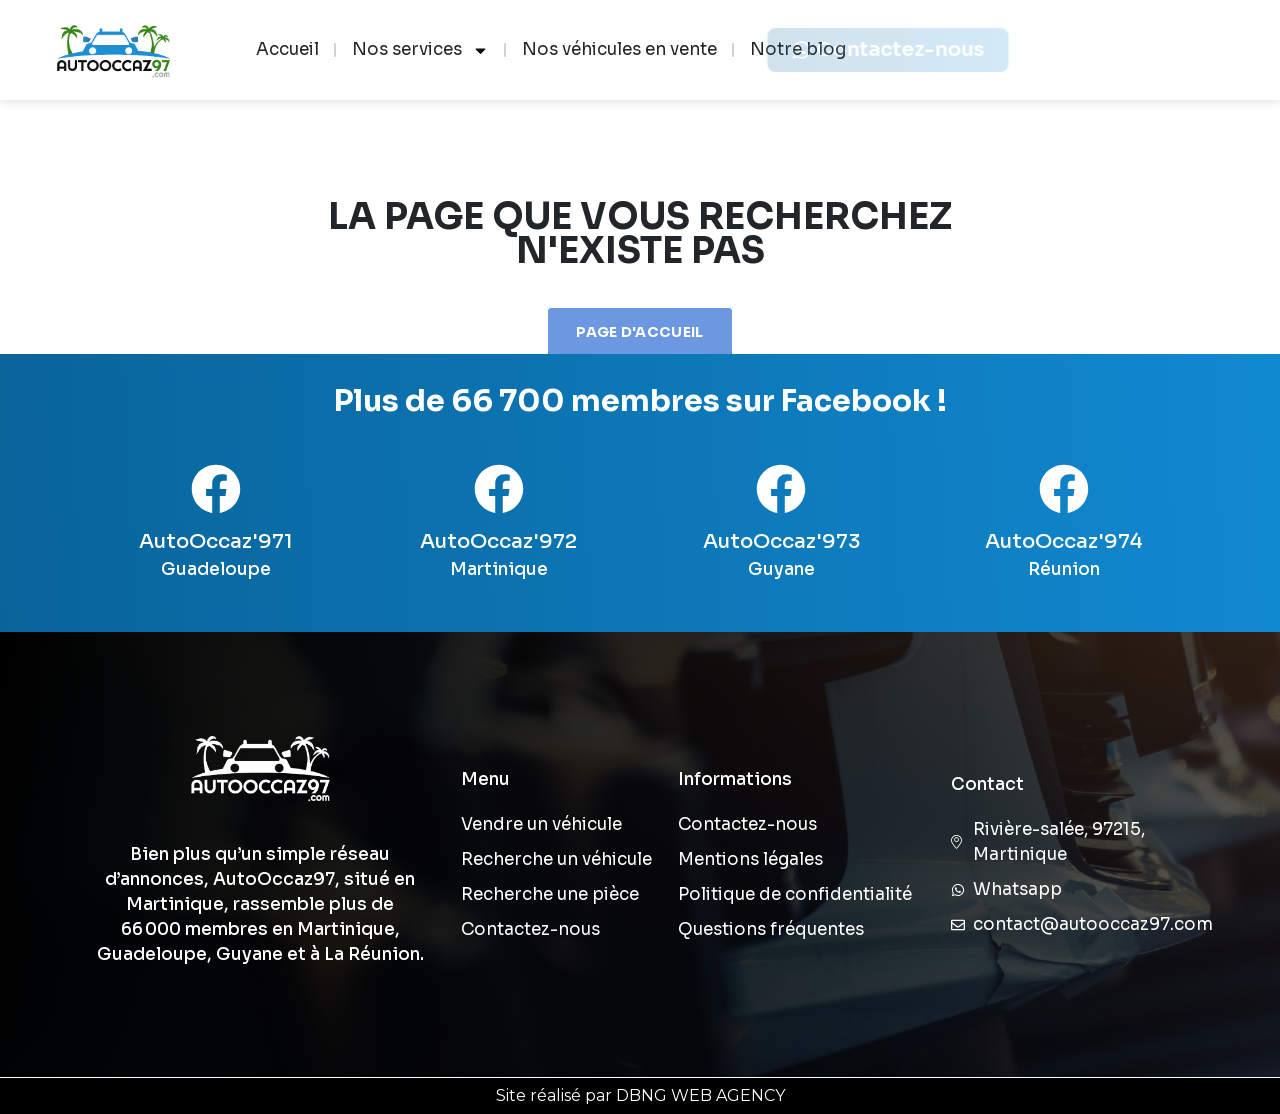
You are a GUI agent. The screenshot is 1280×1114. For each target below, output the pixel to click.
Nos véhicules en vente (619, 49)
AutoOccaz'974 (1064, 541)
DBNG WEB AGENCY (700, 1095)
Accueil (287, 49)
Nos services (420, 50)
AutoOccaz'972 (498, 541)
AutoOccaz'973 (781, 541)
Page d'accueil (639, 332)
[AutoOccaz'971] (216, 489)
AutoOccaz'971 (216, 541)
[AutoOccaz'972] (499, 489)
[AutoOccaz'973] (781, 489)
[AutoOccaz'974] (1064, 489)
